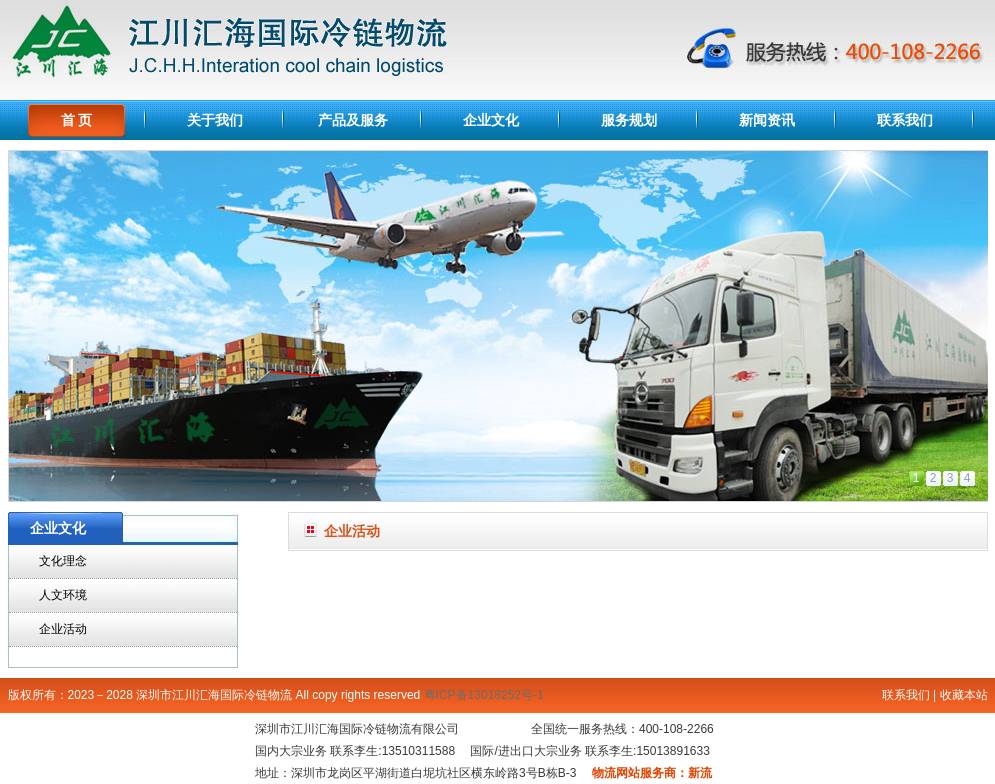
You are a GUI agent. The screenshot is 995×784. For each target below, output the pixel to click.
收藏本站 (964, 695)
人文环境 (63, 595)
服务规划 (629, 120)
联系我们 (905, 120)
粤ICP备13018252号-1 (484, 695)
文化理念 (63, 561)
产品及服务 (353, 120)
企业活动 (63, 629)
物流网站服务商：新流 (652, 773)
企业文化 (491, 120)
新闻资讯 (767, 120)
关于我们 (215, 120)
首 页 (77, 120)
